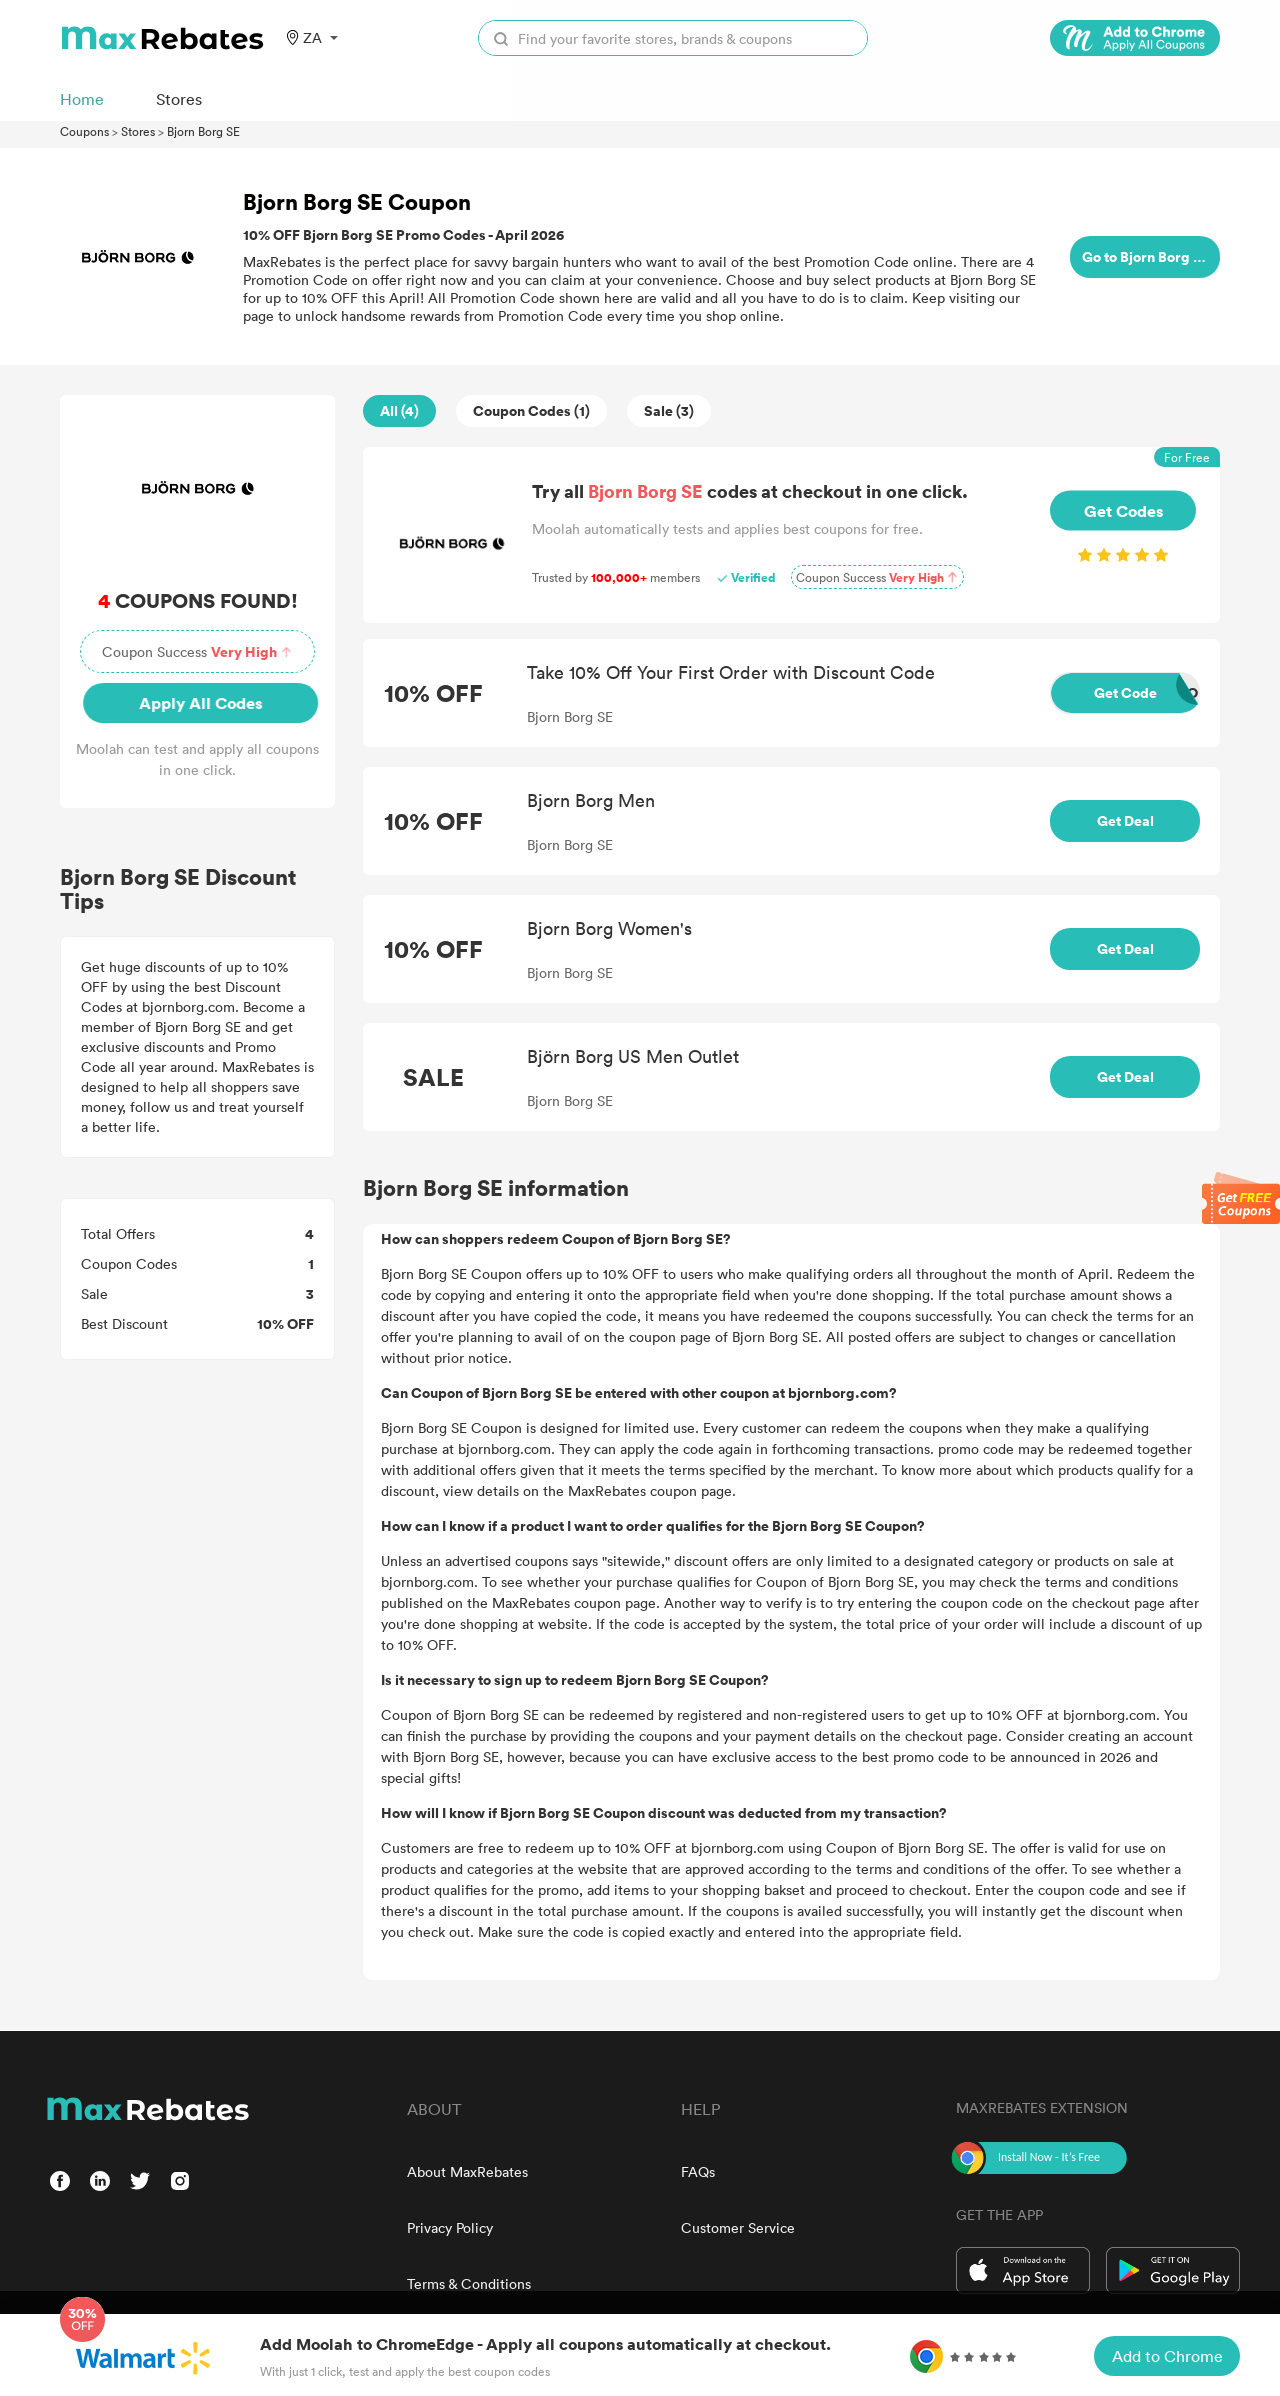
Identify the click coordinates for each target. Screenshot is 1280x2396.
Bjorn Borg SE (203, 131)
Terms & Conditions (469, 2283)
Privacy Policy (450, 2227)
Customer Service (738, 2227)
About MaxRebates (467, 2171)
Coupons (84, 131)
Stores (138, 131)
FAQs (698, 2171)
